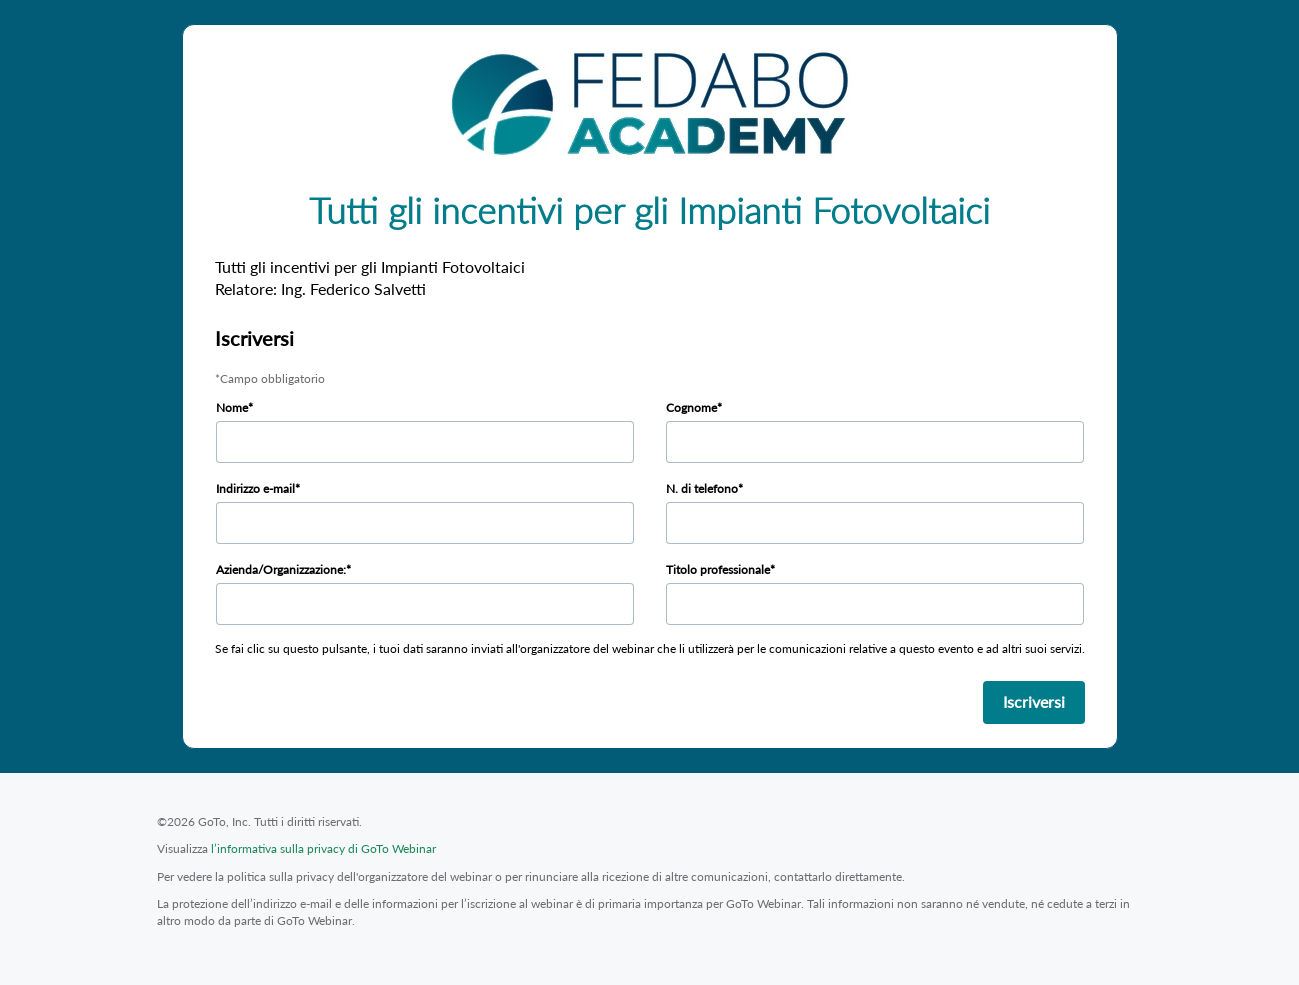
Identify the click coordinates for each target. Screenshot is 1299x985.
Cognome (691, 407)
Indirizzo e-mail (255, 488)
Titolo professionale (718, 569)
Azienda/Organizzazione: (281, 569)
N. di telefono (702, 488)
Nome (232, 407)
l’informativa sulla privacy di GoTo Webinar (323, 848)
